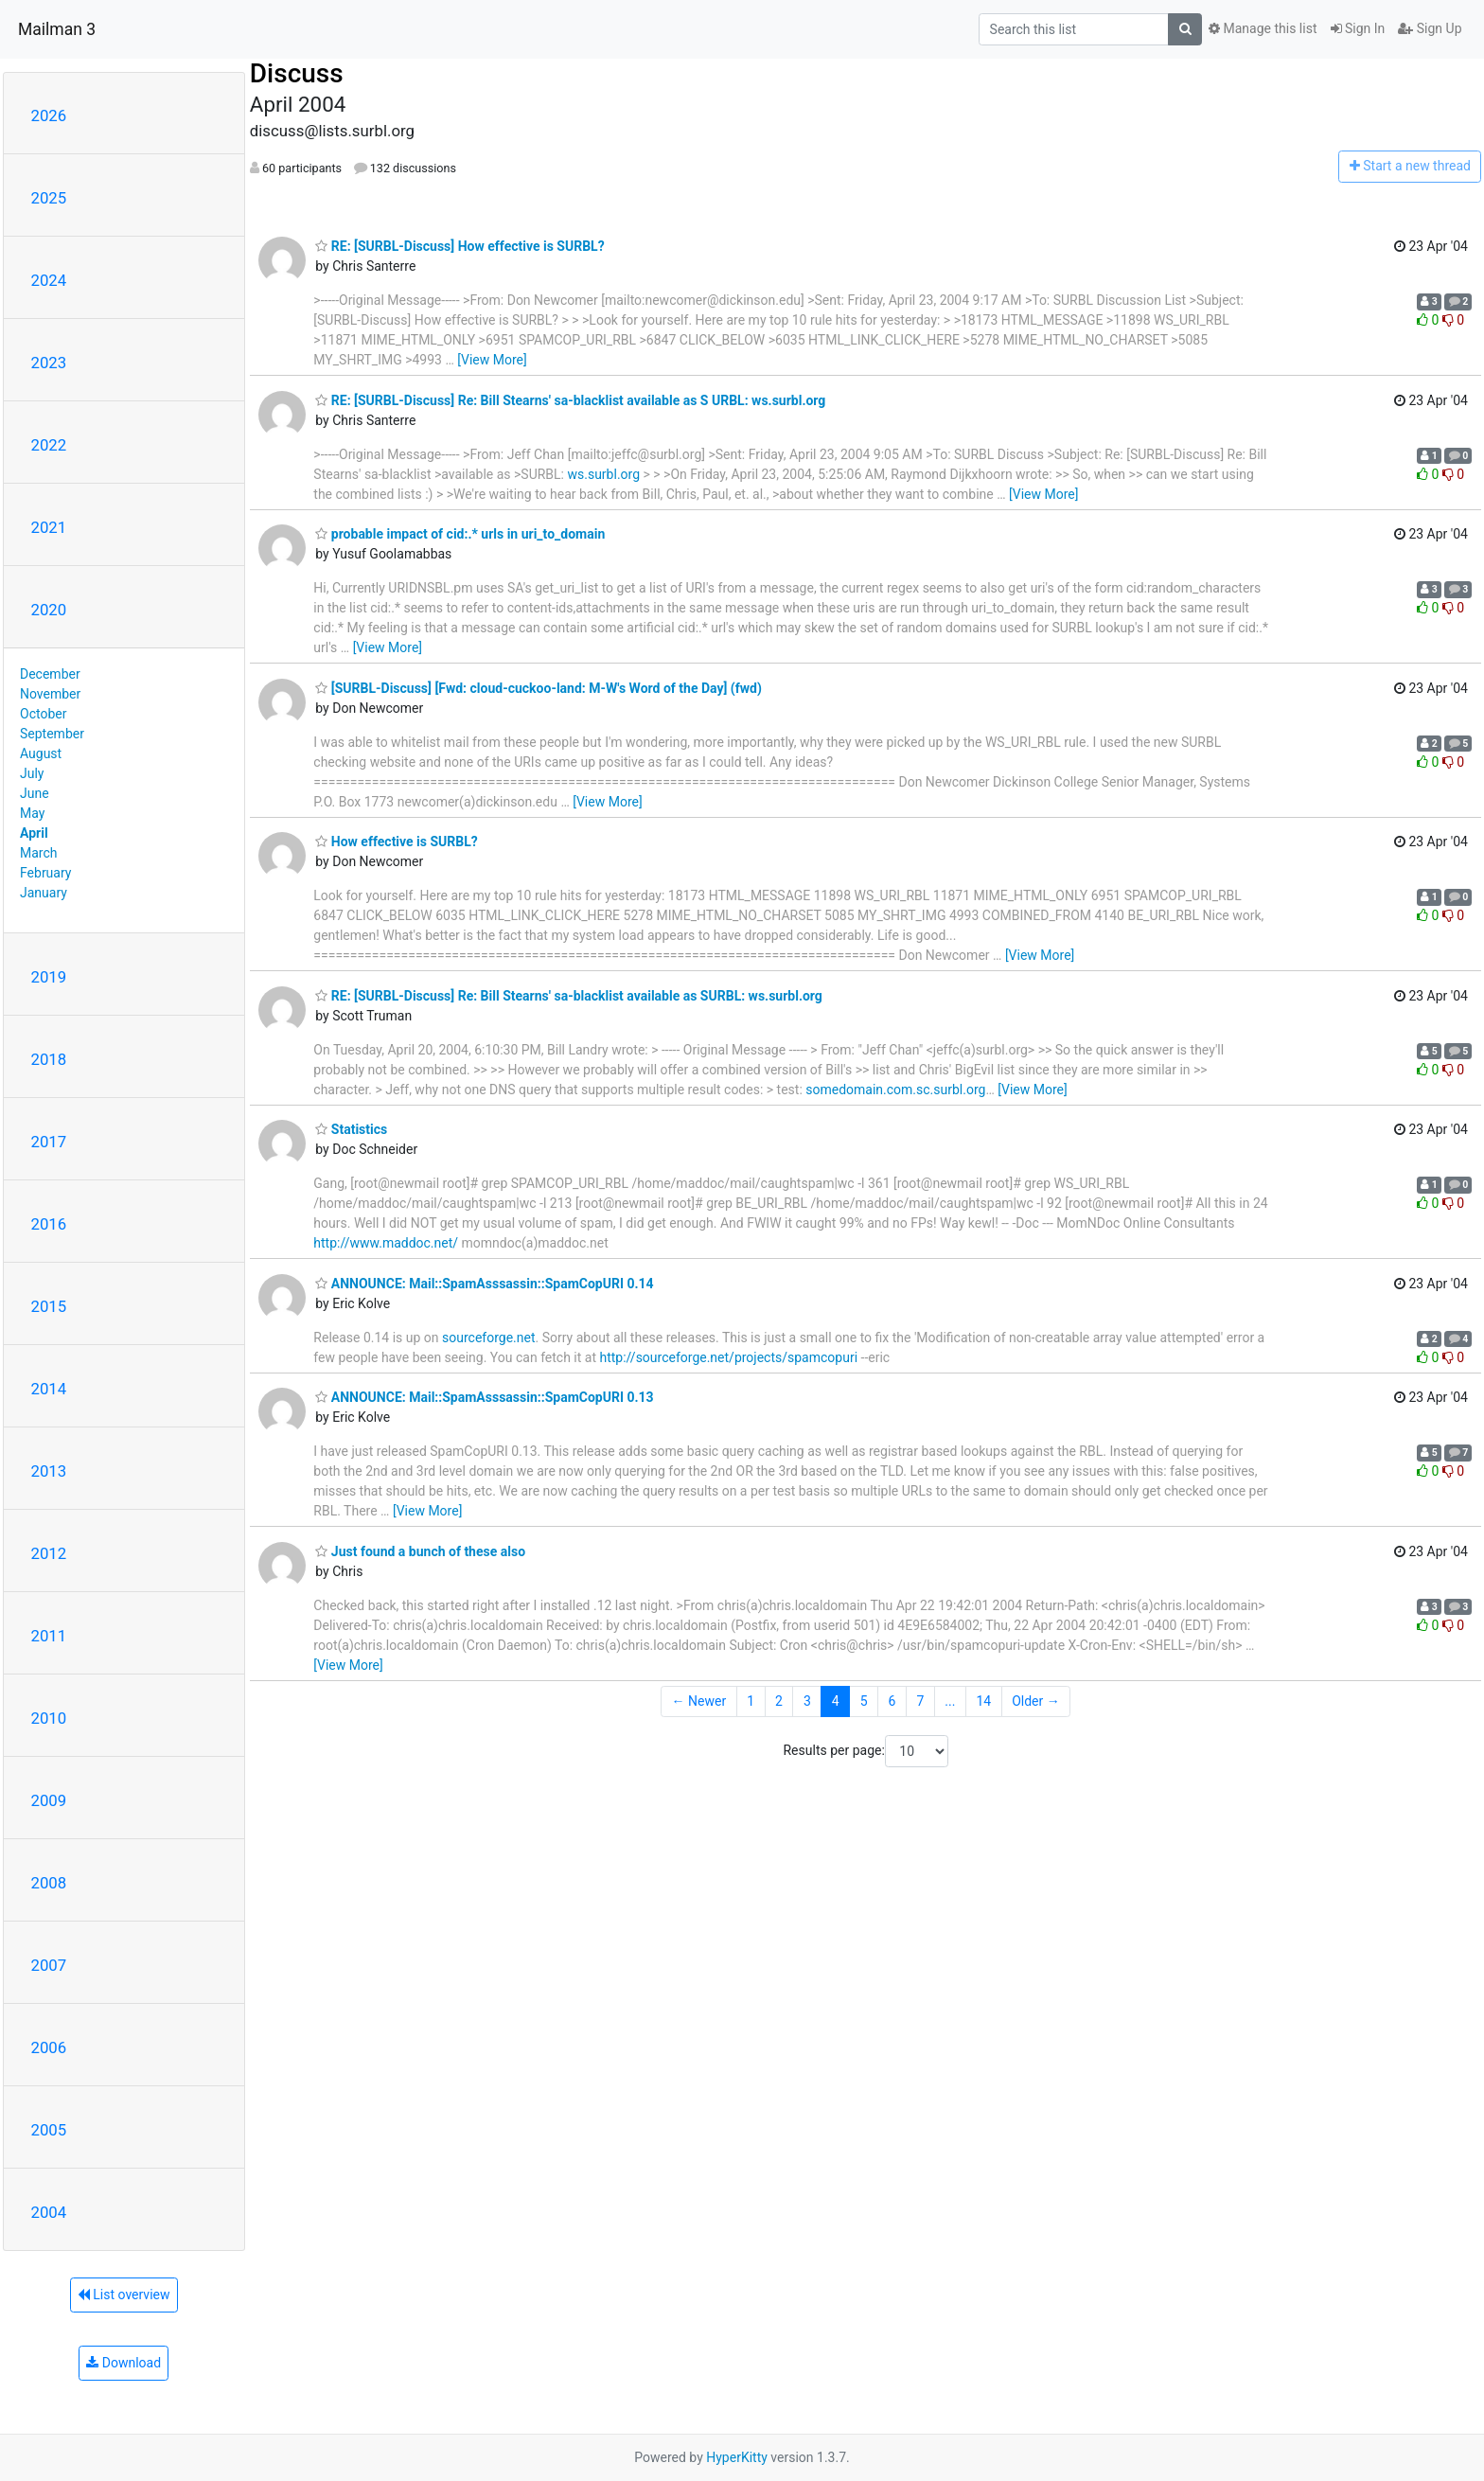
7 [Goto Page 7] (920, 1701)
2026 (49, 115)
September (52, 733)
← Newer (699, 1701)
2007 (49, 1965)
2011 (49, 1635)
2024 (49, 280)
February (45, 872)
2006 (49, 2047)
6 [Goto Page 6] (892, 1701)
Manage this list (1262, 28)
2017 (49, 1141)
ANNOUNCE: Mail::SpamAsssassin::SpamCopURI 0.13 (484, 1397)
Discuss (297, 73)
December (50, 674)
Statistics (351, 1129)
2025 (49, 197)
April (34, 833)
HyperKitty (737, 2457)
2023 (49, 362)
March (39, 852)
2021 (49, 527)
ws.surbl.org (603, 474)
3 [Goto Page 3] (807, 1701)
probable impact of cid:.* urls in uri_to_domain (460, 533)
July (32, 773)
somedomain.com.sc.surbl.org (895, 1089)
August (41, 753)
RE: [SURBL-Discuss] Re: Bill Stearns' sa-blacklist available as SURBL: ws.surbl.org (568, 995)
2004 (49, 2212)
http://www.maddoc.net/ (385, 1242)
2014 (49, 1388)
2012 (49, 1553)
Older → (1036, 1701)
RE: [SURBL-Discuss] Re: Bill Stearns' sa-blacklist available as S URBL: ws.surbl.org (570, 400)
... (950, 1701)
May (32, 813)
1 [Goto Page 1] (750, 1701)
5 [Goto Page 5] (864, 1701)
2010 (49, 1718)
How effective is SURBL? (396, 841)
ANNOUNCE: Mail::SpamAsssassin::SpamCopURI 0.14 (484, 1283)
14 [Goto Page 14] (983, 1701)
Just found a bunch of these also (420, 1551)
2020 (49, 609)
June (34, 793)
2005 (49, 2129)
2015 (49, 1306)
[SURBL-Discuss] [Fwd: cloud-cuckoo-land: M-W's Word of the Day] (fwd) (538, 688)
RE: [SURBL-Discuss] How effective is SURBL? (459, 246)
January (43, 892)
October (43, 713)
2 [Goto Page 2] (779, 1701)
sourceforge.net (488, 1337)
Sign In (1358, 28)
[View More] (491, 359)
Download (123, 2362)
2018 (49, 1059)
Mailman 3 (57, 29)
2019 (49, 976)
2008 (49, 1882)
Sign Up (1429, 28)
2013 (49, 1471)
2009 (49, 1800)
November (50, 693)
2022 (49, 444)
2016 (49, 1223)
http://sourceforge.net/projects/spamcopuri (728, 1357)
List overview (124, 2294)
